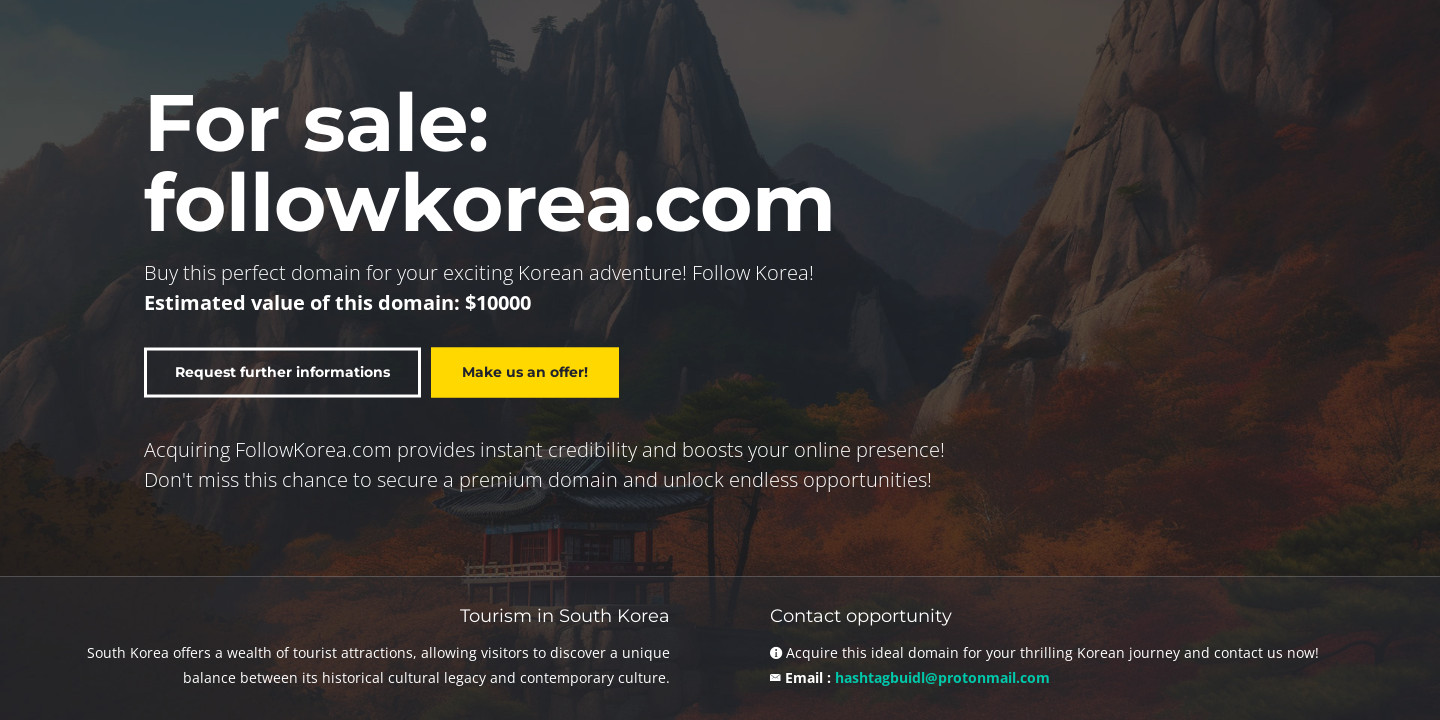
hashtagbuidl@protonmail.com (942, 677)
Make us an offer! (525, 372)
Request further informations (282, 372)
